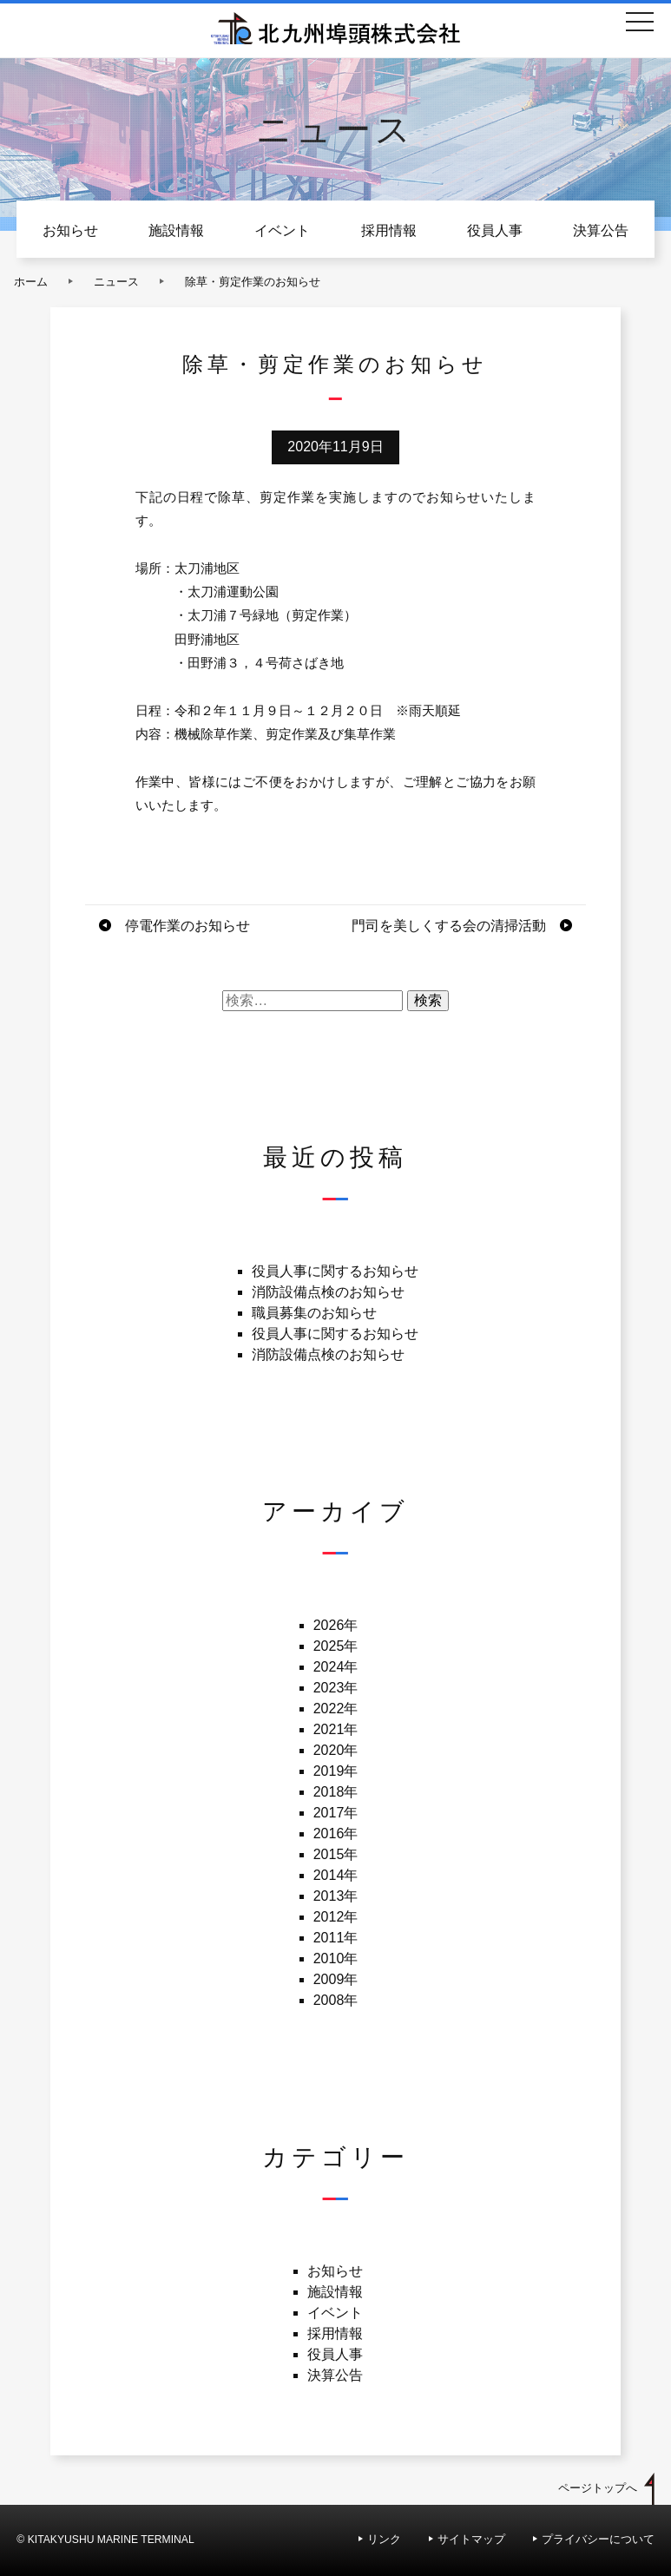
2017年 (336, 1812)
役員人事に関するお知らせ (335, 1271)
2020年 (336, 1750)
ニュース (116, 281)
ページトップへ (597, 2487)
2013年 (336, 1896)
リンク (384, 2539)
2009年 (336, 1979)
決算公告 (600, 230)
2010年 (336, 1958)
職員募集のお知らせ (314, 1312)
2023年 (336, 1687)
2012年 (336, 1916)
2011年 (336, 1937)
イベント (282, 230)
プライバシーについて (598, 2539)
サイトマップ (471, 2539)
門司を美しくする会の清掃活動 (449, 925)
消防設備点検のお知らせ (328, 1292)
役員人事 (495, 230)
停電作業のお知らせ (187, 925)
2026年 (336, 1625)
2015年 (336, 1854)
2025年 (336, 1646)
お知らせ (70, 230)
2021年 (336, 1729)
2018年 (336, 1791)
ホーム (31, 281)
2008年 (336, 2000)
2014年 (336, 1875)
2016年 (336, 1833)
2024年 (336, 1666)
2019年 (336, 1771)
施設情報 (176, 230)
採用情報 (389, 230)
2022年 (336, 1708)
